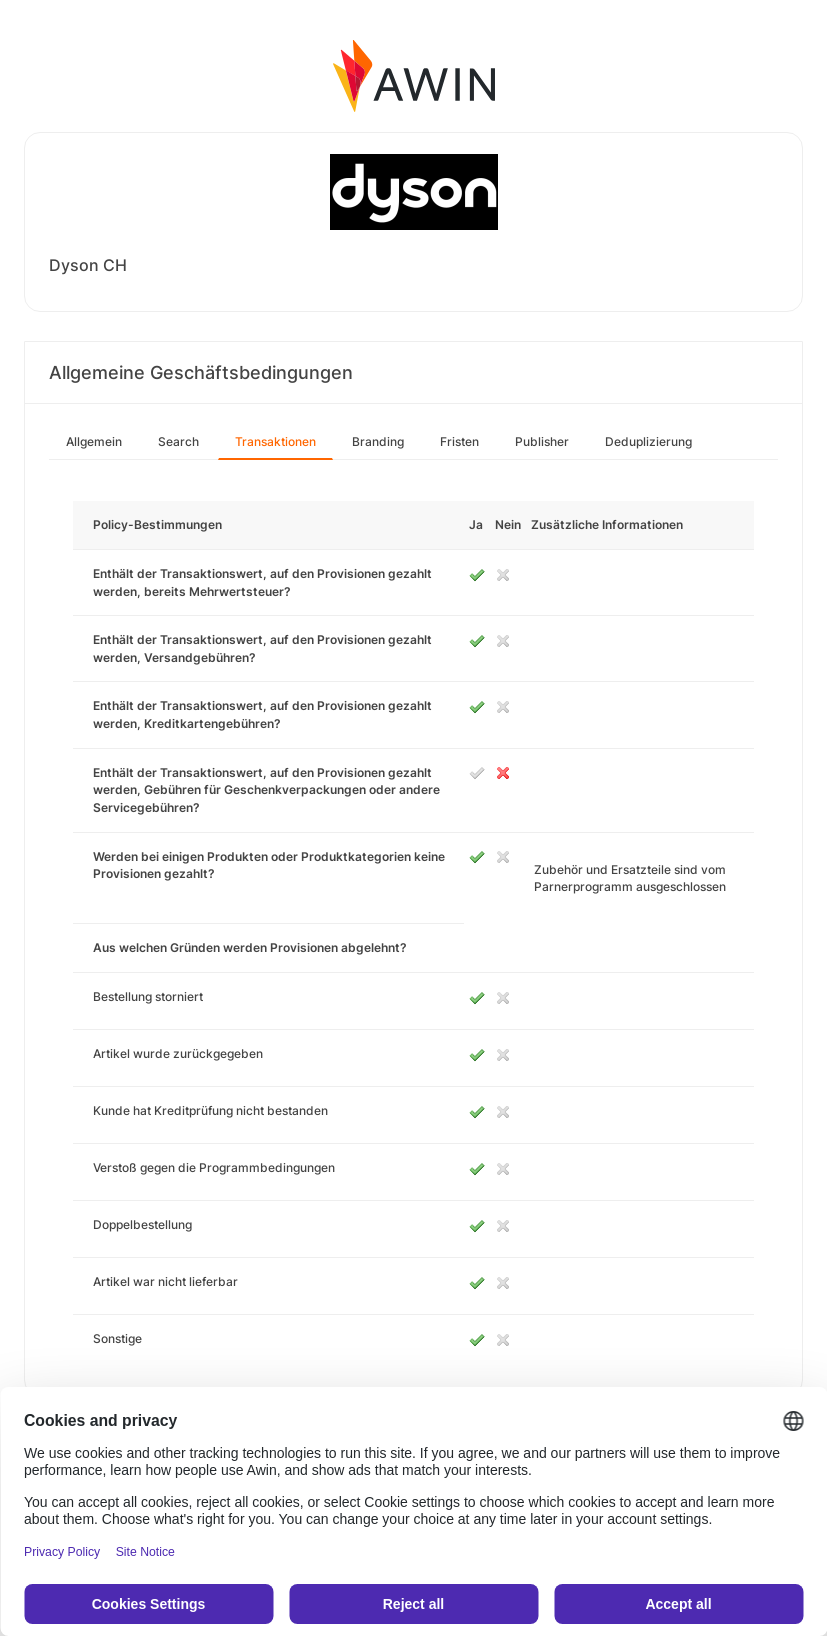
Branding (378, 441)
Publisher (542, 441)
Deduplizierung (648, 441)
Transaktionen (275, 441)
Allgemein (94, 441)
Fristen (459, 441)
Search (178, 441)
